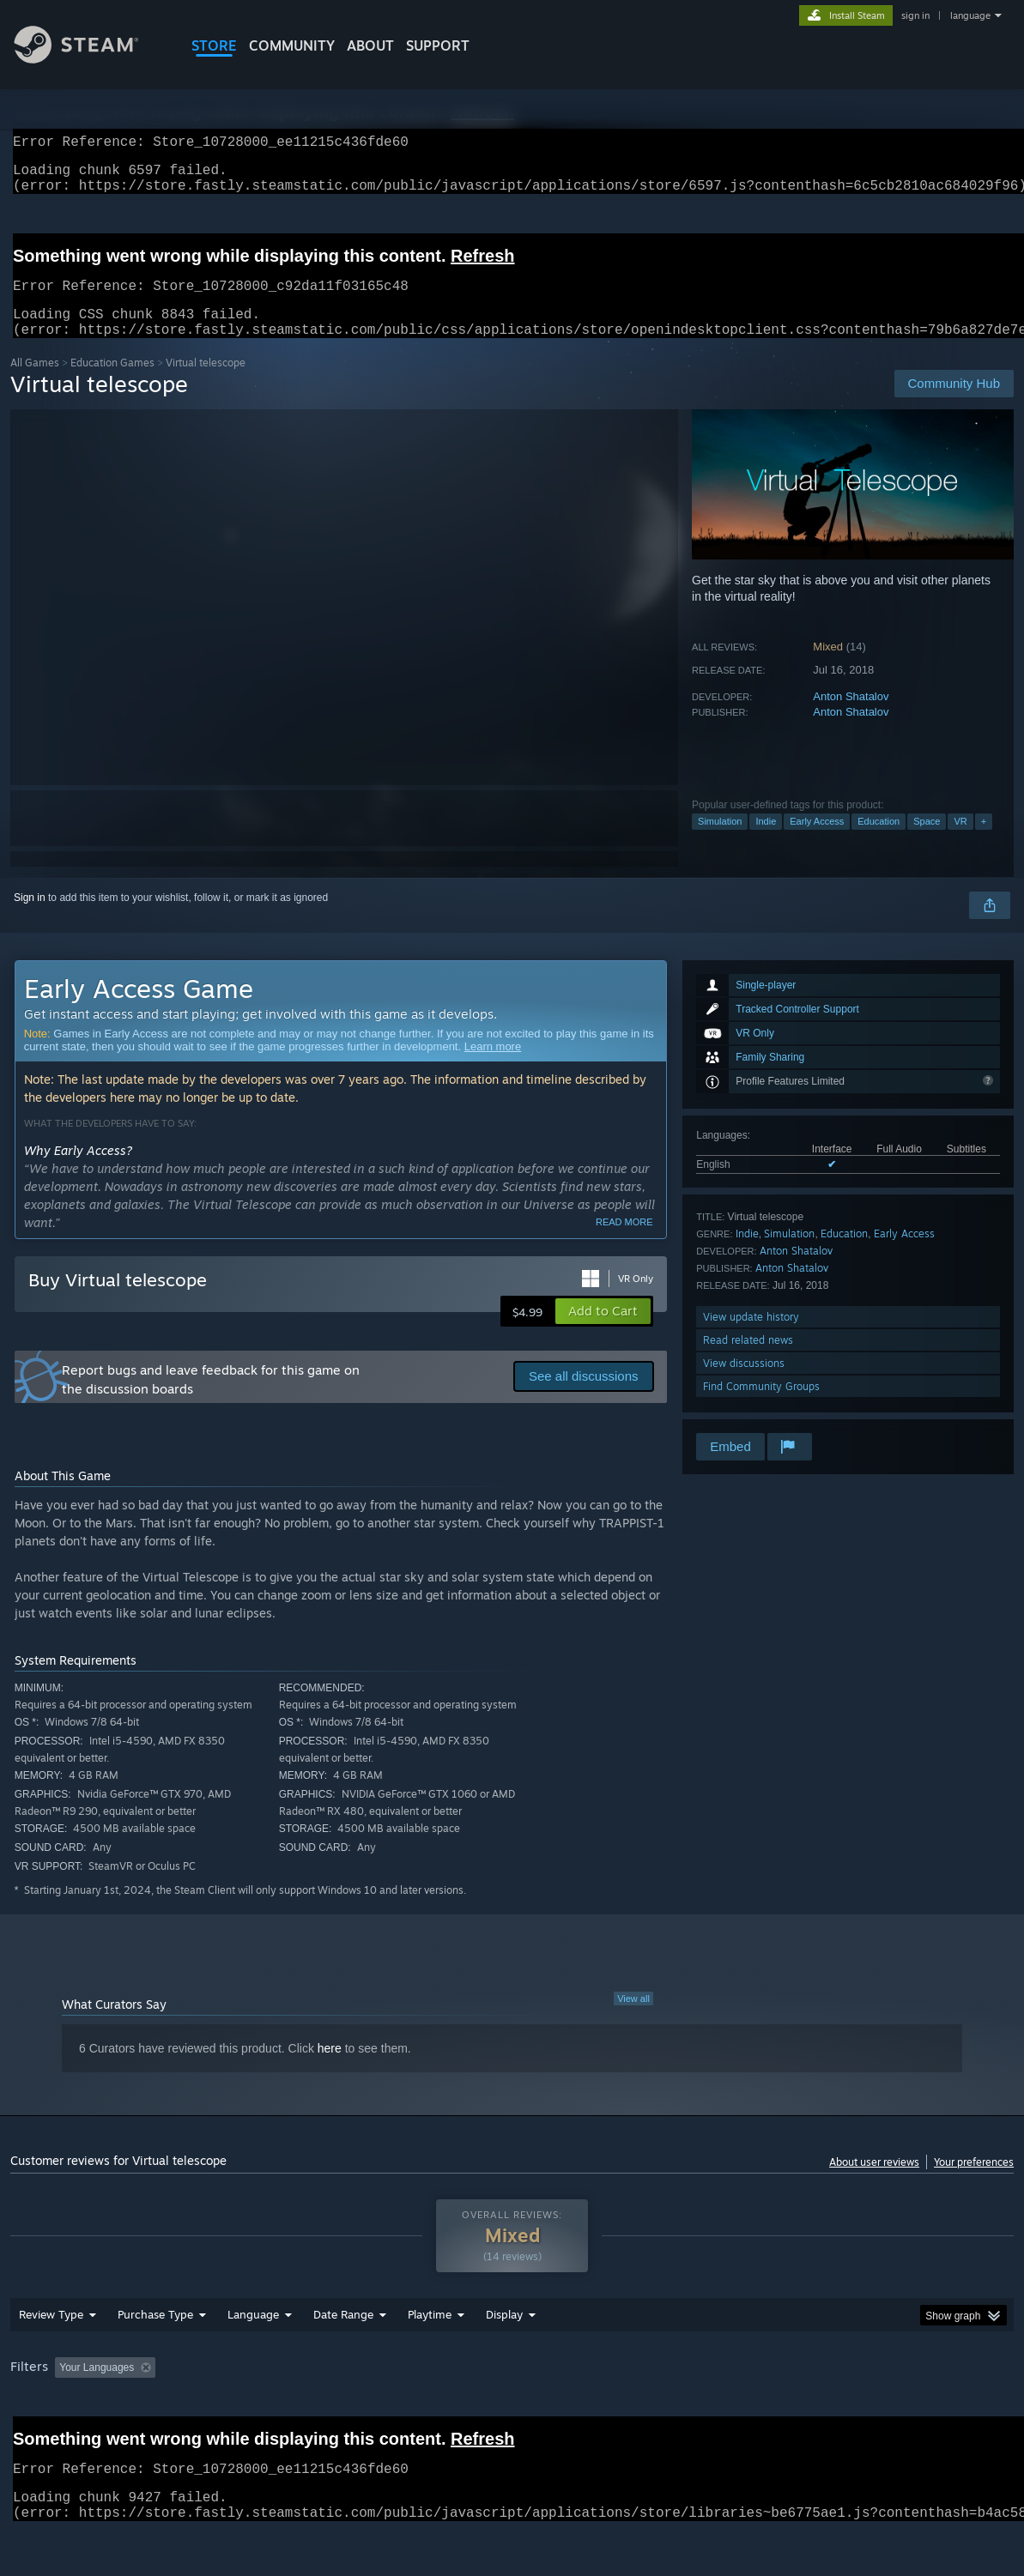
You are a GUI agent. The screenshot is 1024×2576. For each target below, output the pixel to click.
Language (253, 2359)
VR (960, 842)
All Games (34, 383)
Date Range (343, 2359)
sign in (915, 15)
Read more (624, 1242)
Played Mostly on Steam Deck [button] (526, 2412)
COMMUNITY (292, 45)
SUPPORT (438, 45)
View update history (751, 1337)
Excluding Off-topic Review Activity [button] (270, 2412)
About (370, 45)
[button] (602, 1331)
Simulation (720, 842)
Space (926, 842)
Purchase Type (155, 2359)
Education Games (112, 383)
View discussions (744, 1383)
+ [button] (983, 842)
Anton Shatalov (850, 717)
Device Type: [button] (890, 2412)
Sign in (29, 918)
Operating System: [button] (669, 2412)
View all (633, 2019)
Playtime (429, 2359)
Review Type (51, 2359)
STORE (214, 45)
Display (504, 2359)
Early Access (817, 842)
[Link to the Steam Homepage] (89, 58)
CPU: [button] (758, 2412)
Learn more (492, 1067)
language (970, 15)
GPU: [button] (815, 2412)
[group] (512, 2413)
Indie (765, 842)
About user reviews (874, 2182)
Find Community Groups (761, 1406)
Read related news (748, 1360)
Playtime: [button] (403, 2412)
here (330, 2069)
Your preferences (974, 2182)
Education (878, 842)
